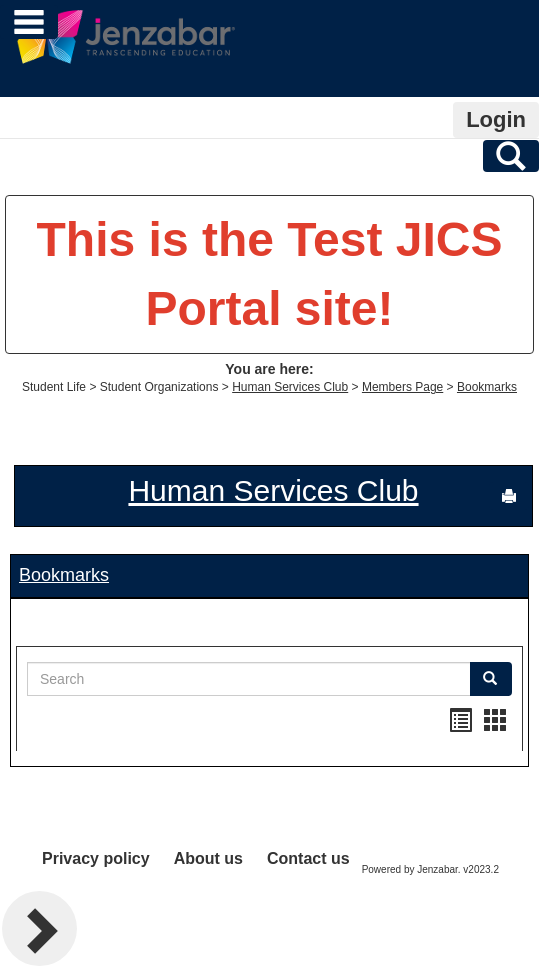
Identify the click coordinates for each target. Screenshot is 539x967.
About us (208, 858)
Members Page (402, 387)
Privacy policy (96, 858)
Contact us (308, 858)
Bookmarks (487, 387)
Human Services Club (290, 387)
